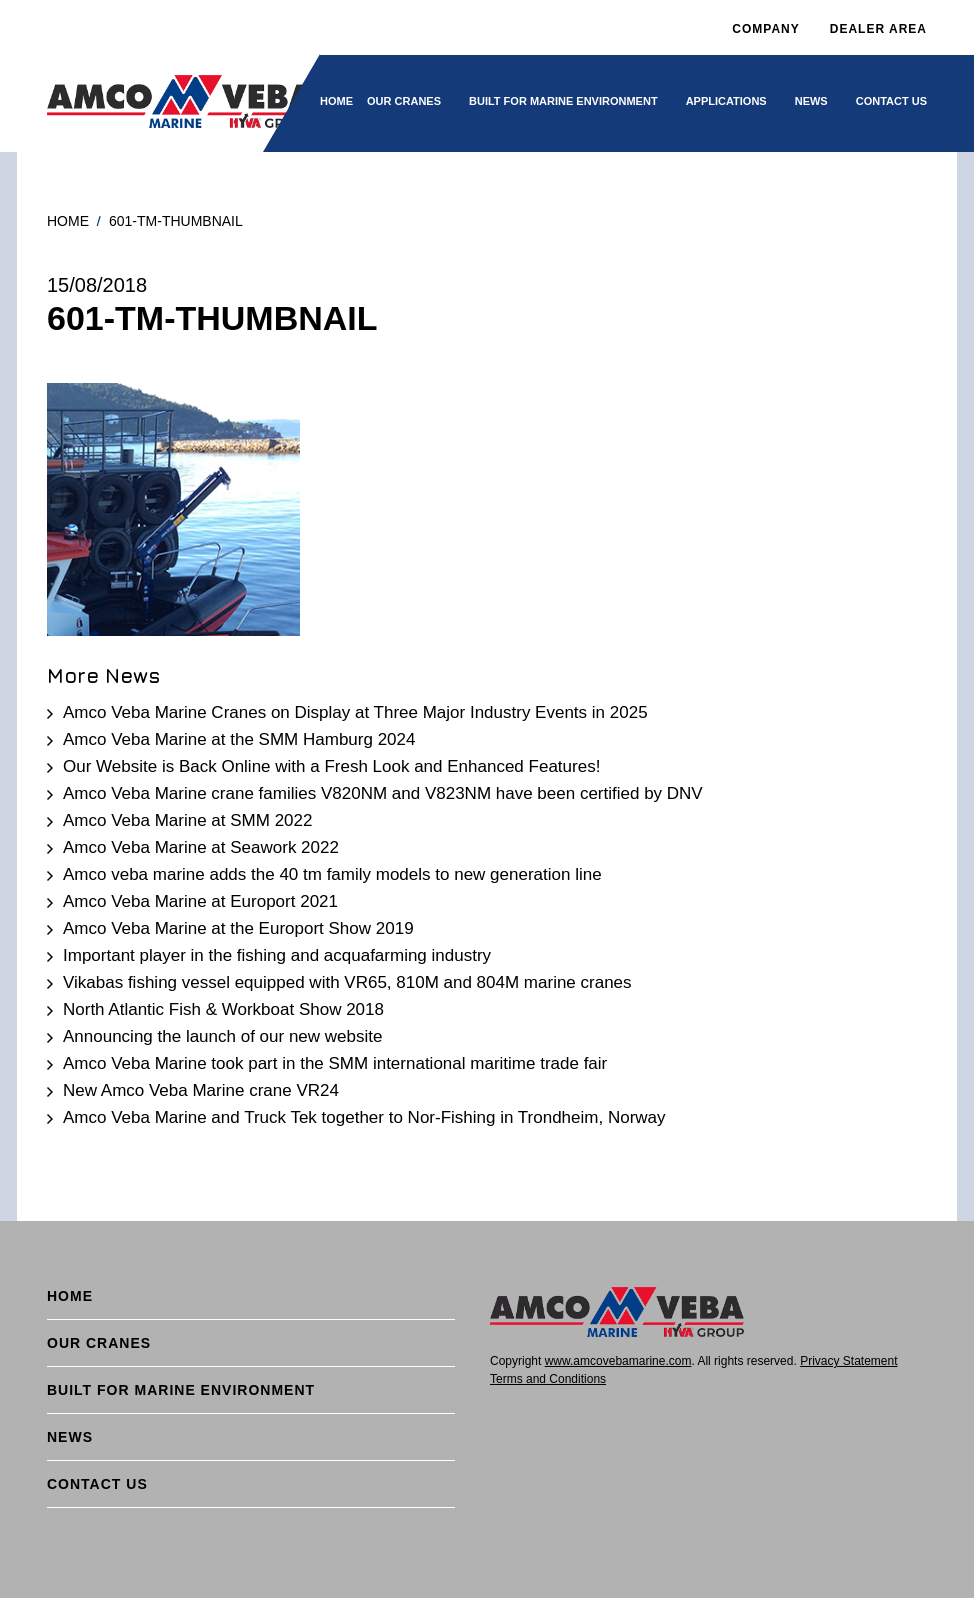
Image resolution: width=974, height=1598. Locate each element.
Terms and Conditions (548, 1379)
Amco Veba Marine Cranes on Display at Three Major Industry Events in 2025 (355, 712)
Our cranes (404, 101)
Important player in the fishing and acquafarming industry (277, 955)
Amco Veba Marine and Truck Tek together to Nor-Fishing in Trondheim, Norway (364, 1117)
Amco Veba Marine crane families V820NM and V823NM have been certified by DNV (383, 793)
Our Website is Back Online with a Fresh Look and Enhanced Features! (331, 766)
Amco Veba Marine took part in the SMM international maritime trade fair (335, 1063)
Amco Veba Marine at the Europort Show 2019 (238, 928)
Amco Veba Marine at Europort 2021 (200, 901)
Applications (726, 101)
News (811, 101)
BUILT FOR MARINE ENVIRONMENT (563, 101)
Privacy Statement (848, 1361)
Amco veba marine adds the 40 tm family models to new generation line (332, 874)
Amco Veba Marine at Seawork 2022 (201, 847)
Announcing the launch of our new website (222, 1036)
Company (765, 29)
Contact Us (891, 101)
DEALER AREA (878, 29)
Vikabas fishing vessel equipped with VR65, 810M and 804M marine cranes (347, 982)
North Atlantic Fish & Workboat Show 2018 (223, 1009)
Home (336, 101)
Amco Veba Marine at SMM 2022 (187, 820)
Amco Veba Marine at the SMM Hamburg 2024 (239, 739)
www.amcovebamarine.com (618, 1361)
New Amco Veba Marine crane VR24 (201, 1090)
